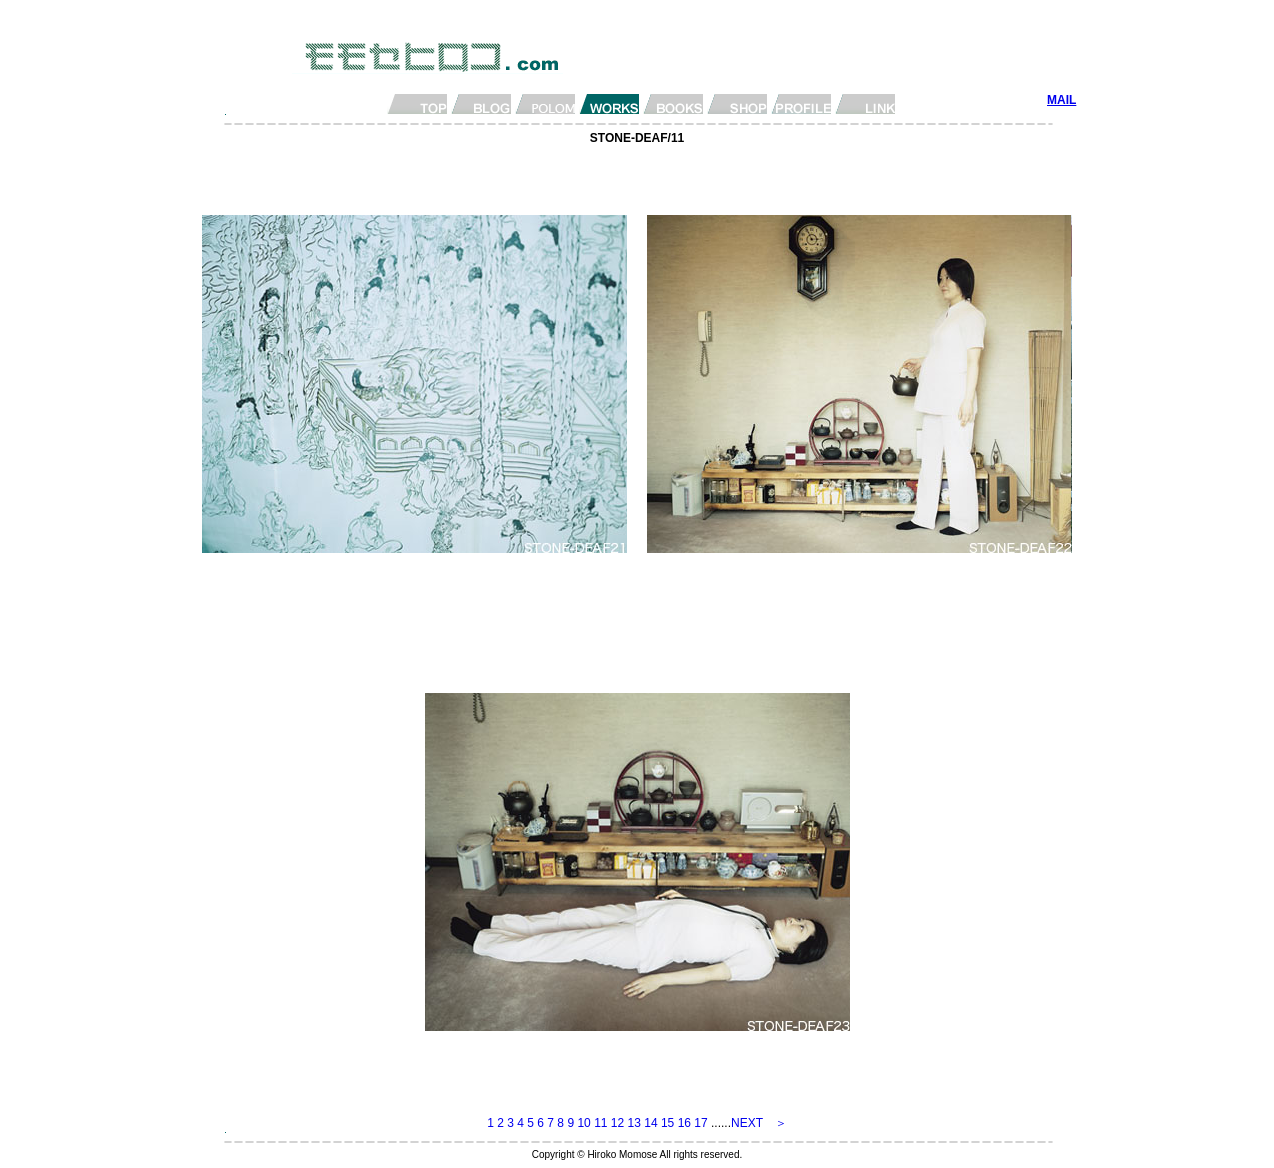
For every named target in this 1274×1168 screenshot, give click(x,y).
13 (634, 1123)
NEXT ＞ (759, 1123)
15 (667, 1123)
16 (684, 1123)
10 (583, 1123)
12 (617, 1123)
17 (700, 1123)
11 (600, 1123)
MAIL (1061, 100)
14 (650, 1123)
